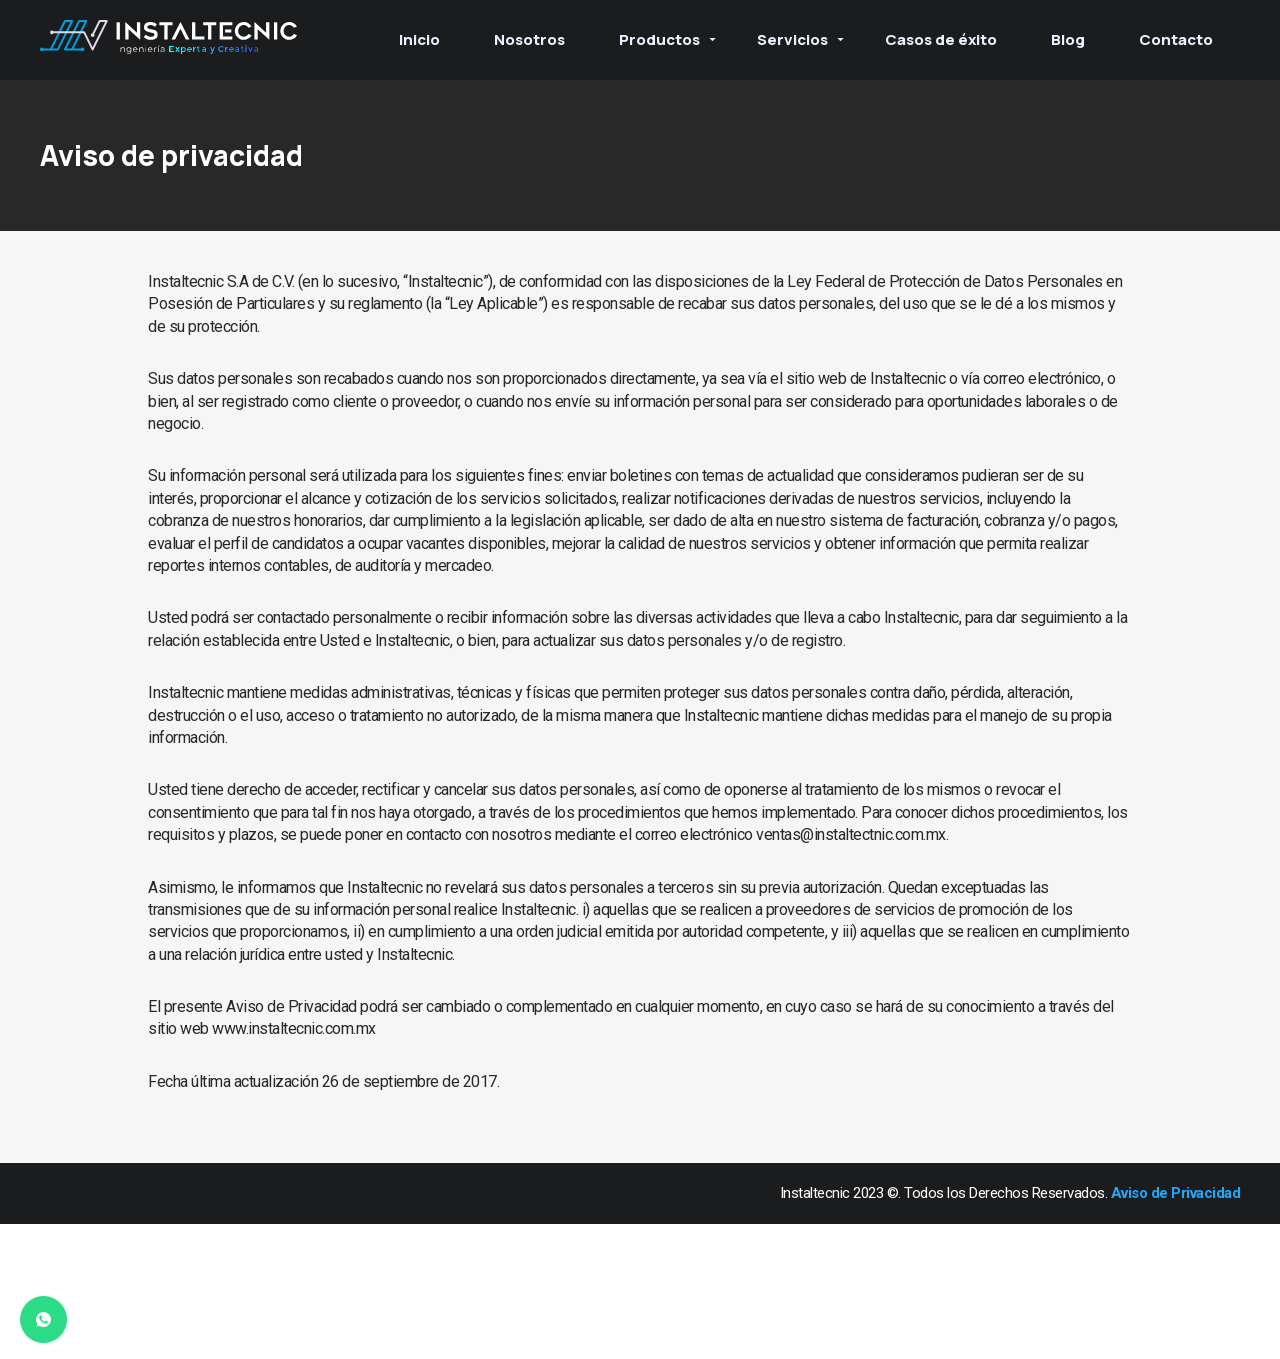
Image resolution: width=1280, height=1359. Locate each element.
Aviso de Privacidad (1176, 1193)
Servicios (792, 39)
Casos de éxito (941, 39)
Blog (1068, 39)
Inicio (419, 39)
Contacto (1176, 39)
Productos (659, 39)
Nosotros (529, 39)
